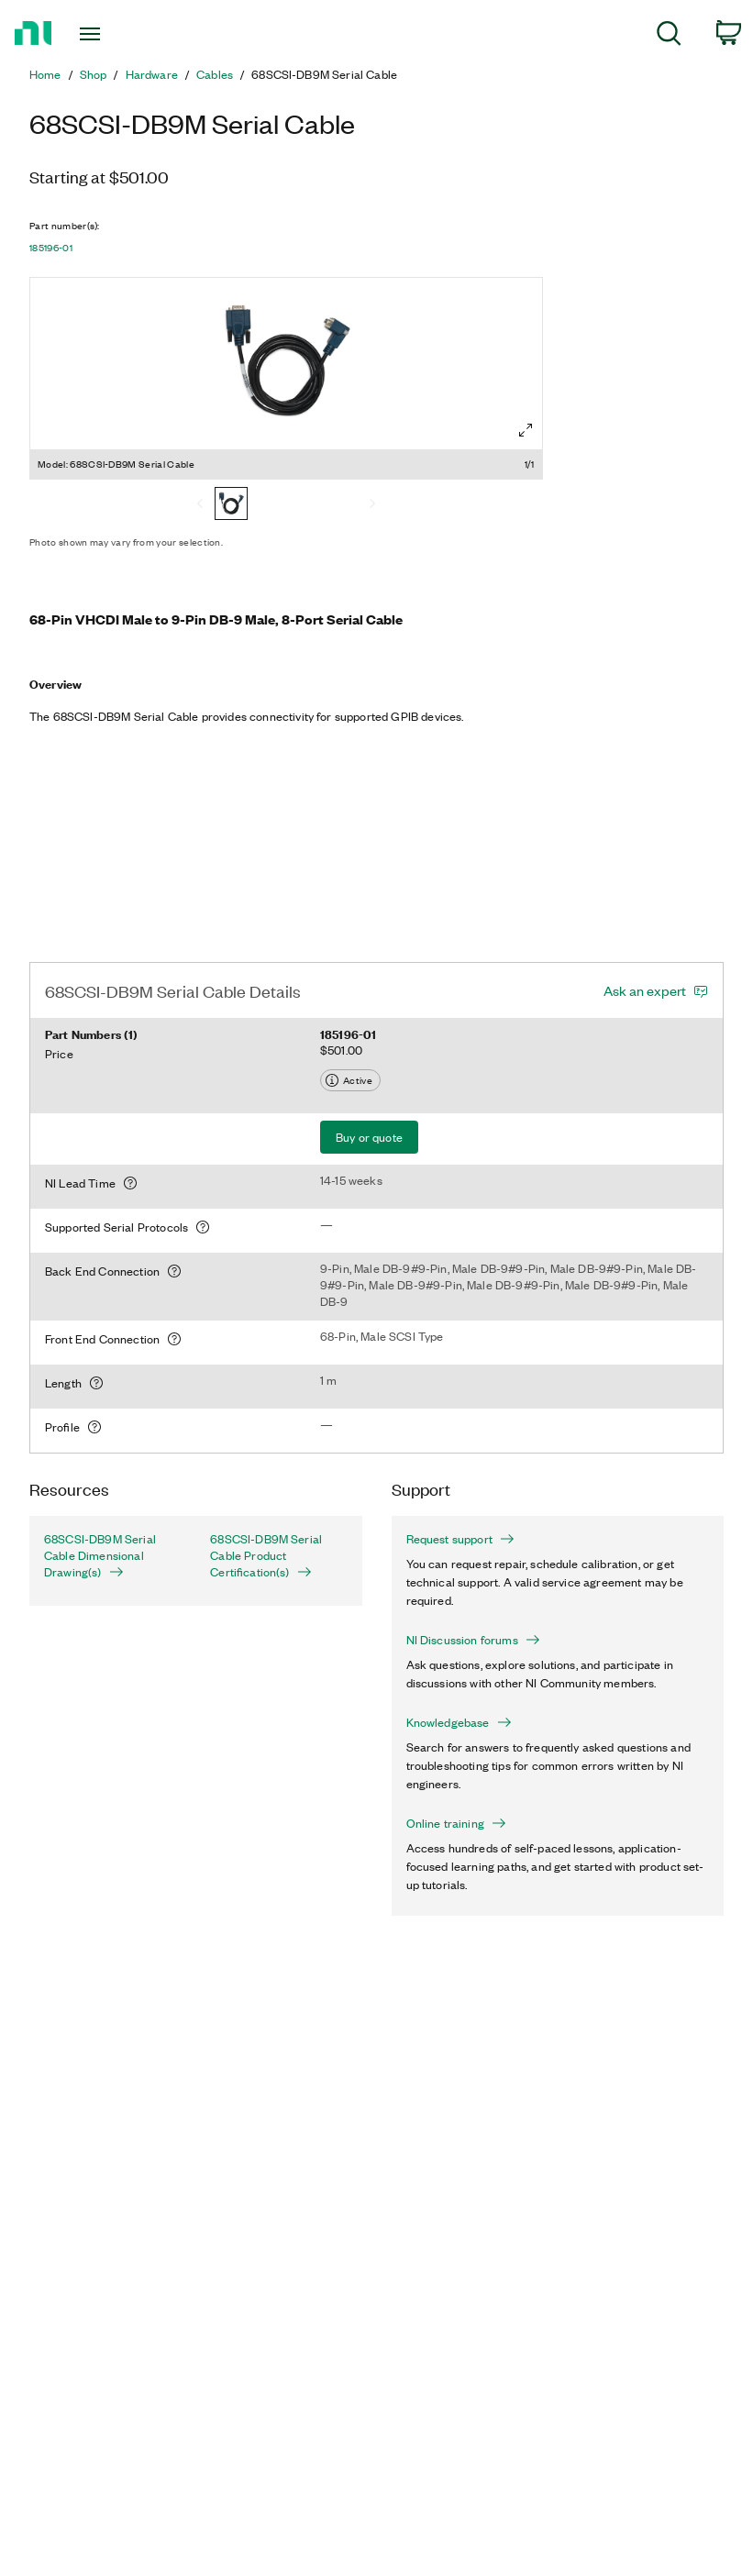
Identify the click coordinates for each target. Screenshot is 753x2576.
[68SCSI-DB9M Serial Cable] (231, 505)
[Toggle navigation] (113, 34)
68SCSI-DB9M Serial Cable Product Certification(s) (266, 1555)
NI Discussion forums (473, 1639)
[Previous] (200, 505)
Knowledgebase (459, 1722)
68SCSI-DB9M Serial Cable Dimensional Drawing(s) (100, 1555)
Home (45, 74)
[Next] (372, 505)
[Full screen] (525, 430)
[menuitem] (669, 36)
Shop (93, 74)
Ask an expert (645, 990)
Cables (214, 74)
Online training (456, 1823)
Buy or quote (369, 1136)
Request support (460, 1539)
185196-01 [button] (50, 247)
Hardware (152, 74)
